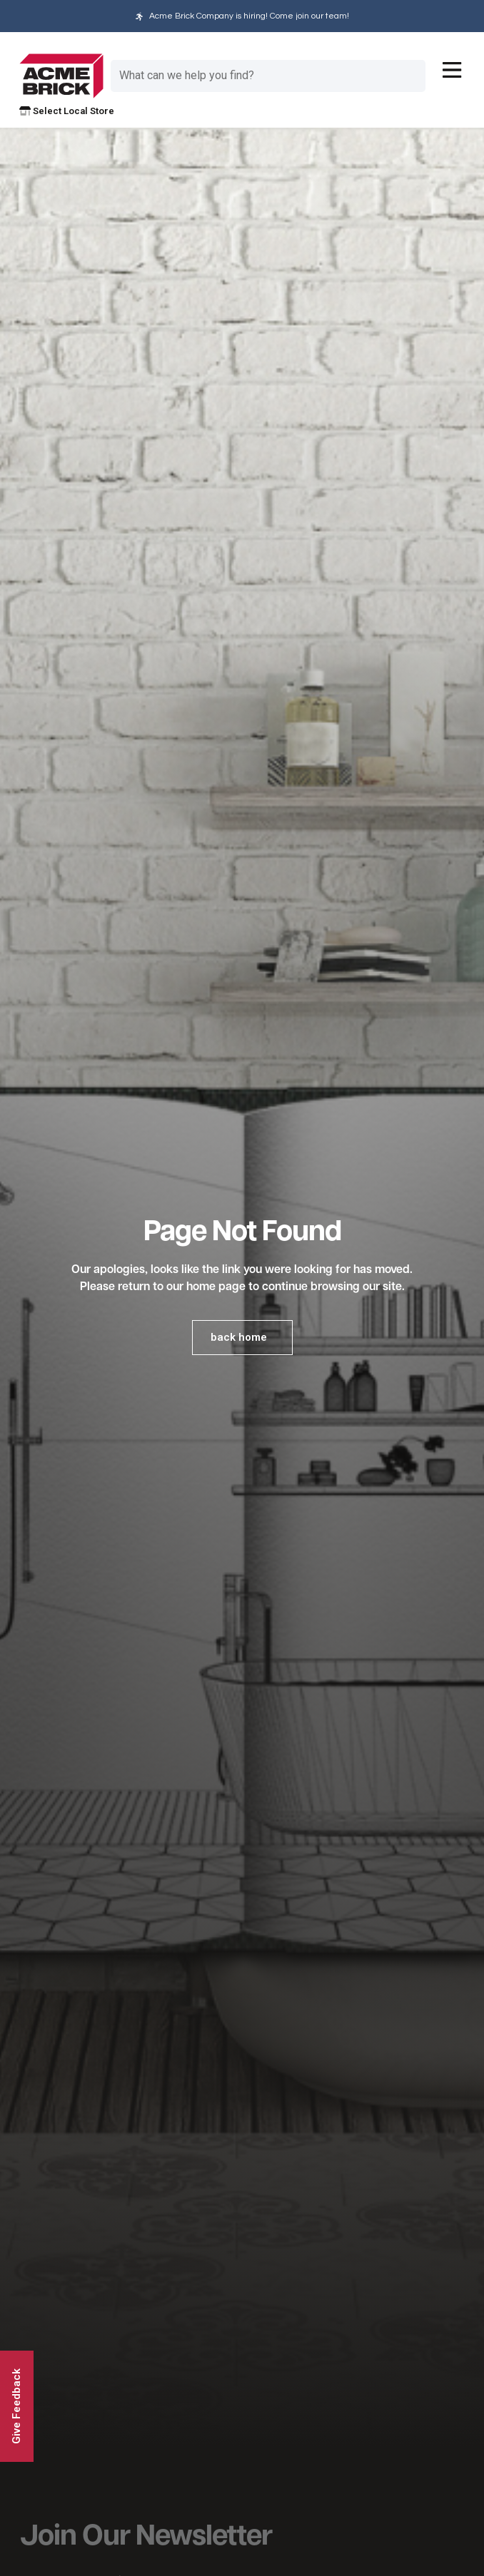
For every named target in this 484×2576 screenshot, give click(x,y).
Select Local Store (66, 111)
